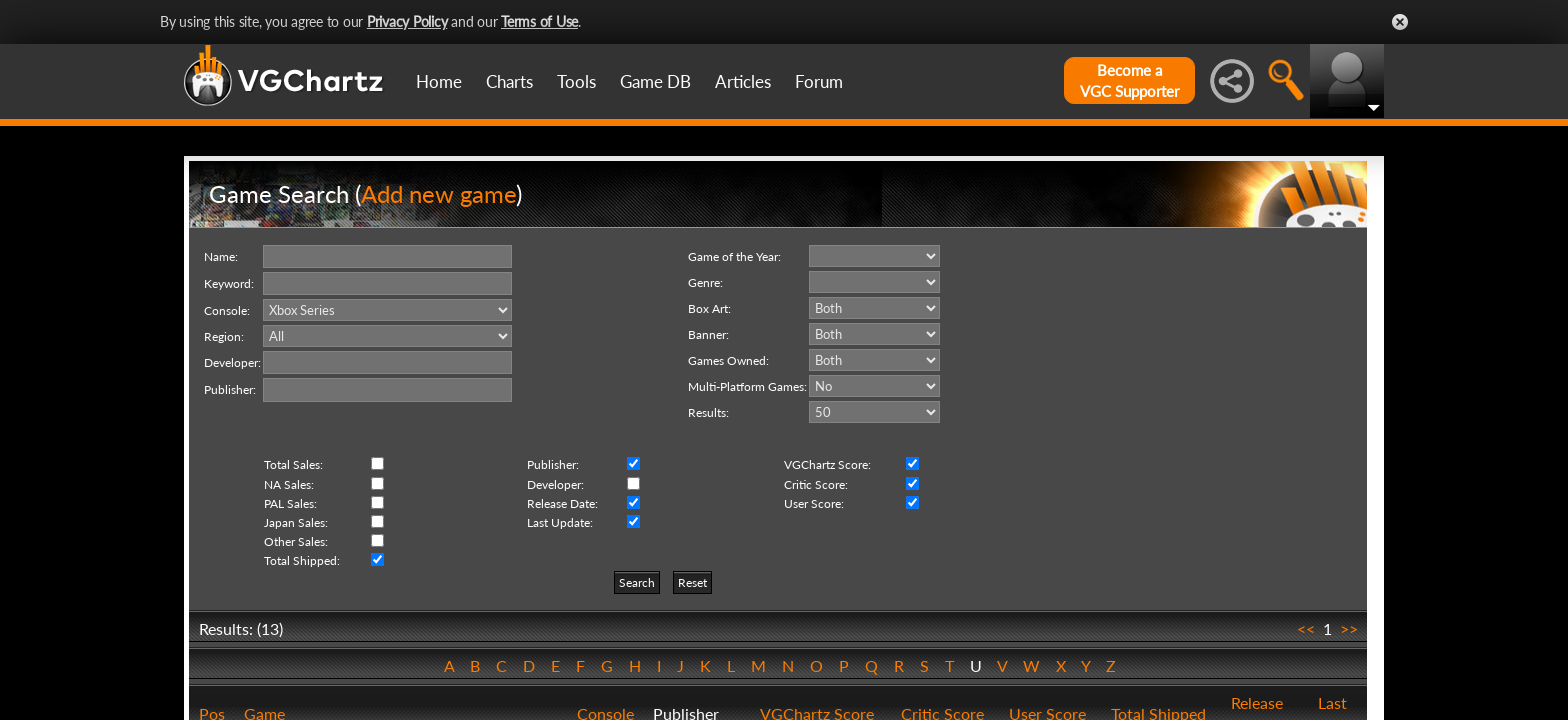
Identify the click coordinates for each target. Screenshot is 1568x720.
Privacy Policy (407, 21)
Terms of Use (539, 21)
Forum (819, 81)
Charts (509, 81)
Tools (576, 81)
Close (1400, 22)
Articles (743, 81)
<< (1306, 628)
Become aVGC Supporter (1129, 80)
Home (439, 81)
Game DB (655, 81)
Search (637, 582)
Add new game (438, 193)
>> (1349, 628)
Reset (692, 582)
